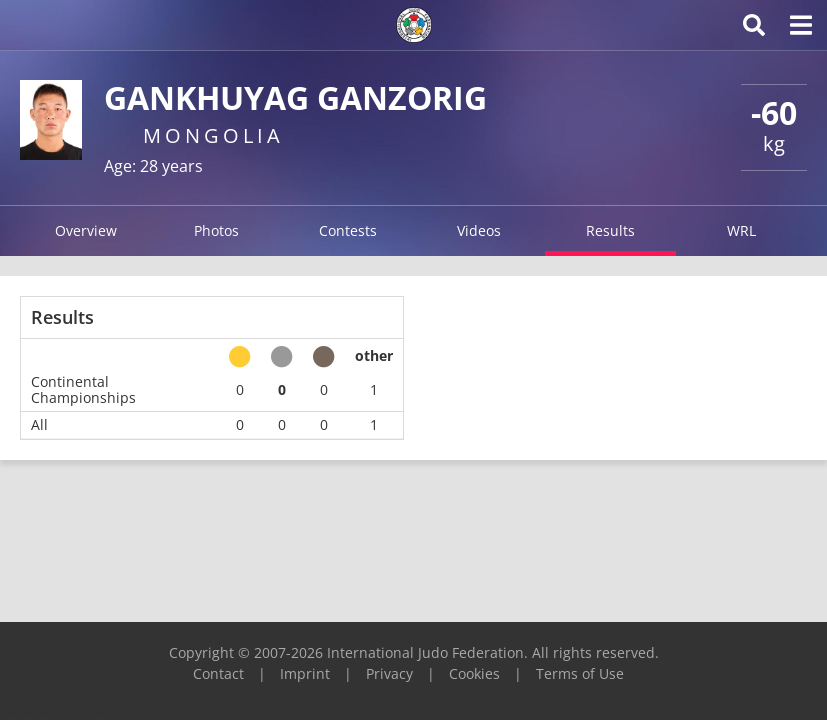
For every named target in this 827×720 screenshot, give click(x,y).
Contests (348, 230)
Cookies (474, 673)
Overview (86, 230)
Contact (218, 673)
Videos (479, 230)
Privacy (389, 673)
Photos (216, 230)
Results (610, 230)
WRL (741, 230)
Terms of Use (580, 673)
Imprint (305, 673)
